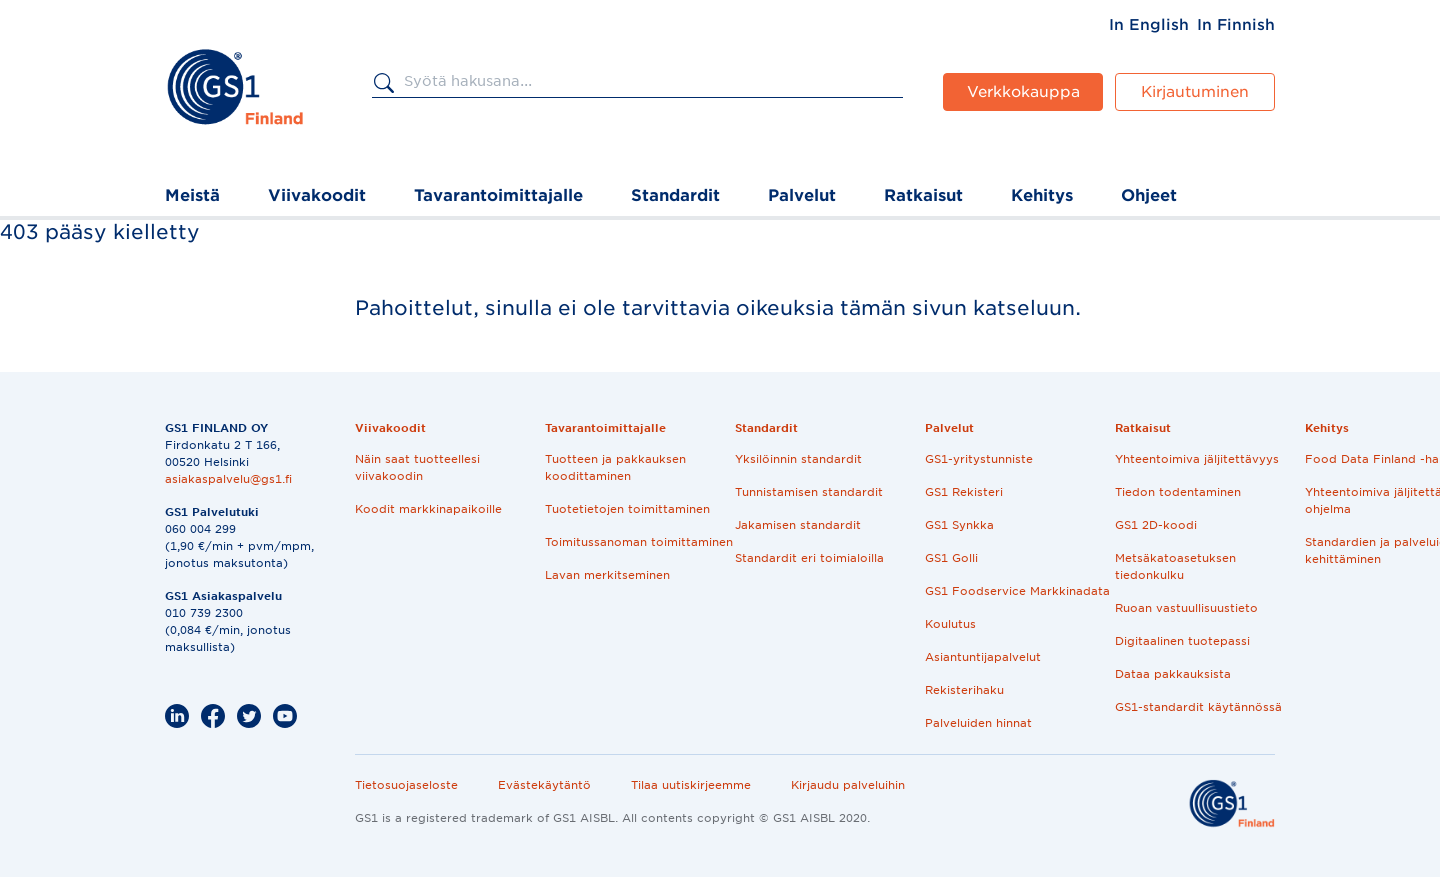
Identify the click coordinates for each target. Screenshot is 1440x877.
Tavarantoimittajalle (498, 195)
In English (1149, 25)
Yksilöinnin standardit (798, 459)
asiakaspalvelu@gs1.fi (228, 479)
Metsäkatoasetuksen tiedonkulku (1175, 566)
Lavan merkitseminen (607, 575)
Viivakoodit (317, 195)
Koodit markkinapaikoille (428, 509)
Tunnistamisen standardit (809, 492)
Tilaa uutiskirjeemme (691, 785)
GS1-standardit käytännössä (1198, 707)
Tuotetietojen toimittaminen (627, 509)
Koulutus (950, 624)
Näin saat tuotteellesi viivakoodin (417, 467)
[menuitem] (1149, 25)
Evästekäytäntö (544, 785)
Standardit (675, 195)
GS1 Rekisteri (964, 492)
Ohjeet (1149, 195)
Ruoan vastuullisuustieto (1186, 608)
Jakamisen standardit (798, 525)
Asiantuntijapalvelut (983, 657)
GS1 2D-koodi (1156, 525)
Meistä (192, 195)
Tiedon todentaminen (1178, 492)
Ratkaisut (923, 195)
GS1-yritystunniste (979, 459)
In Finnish (1236, 25)
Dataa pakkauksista (1173, 674)
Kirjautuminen (1195, 92)
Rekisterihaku (964, 690)
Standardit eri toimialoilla (809, 558)
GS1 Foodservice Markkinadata (1017, 591)
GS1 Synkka (959, 525)
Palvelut (802, 195)
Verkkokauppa (1023, 92)
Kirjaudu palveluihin (848, 785)
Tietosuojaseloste (406, 785)
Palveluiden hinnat (978, 723)
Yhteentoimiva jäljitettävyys (1197, 459)
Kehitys (1042, 195)
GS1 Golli (951, 558)
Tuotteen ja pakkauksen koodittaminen (615, 467)
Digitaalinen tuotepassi (1182, 641)
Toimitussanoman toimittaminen (639, 542)
